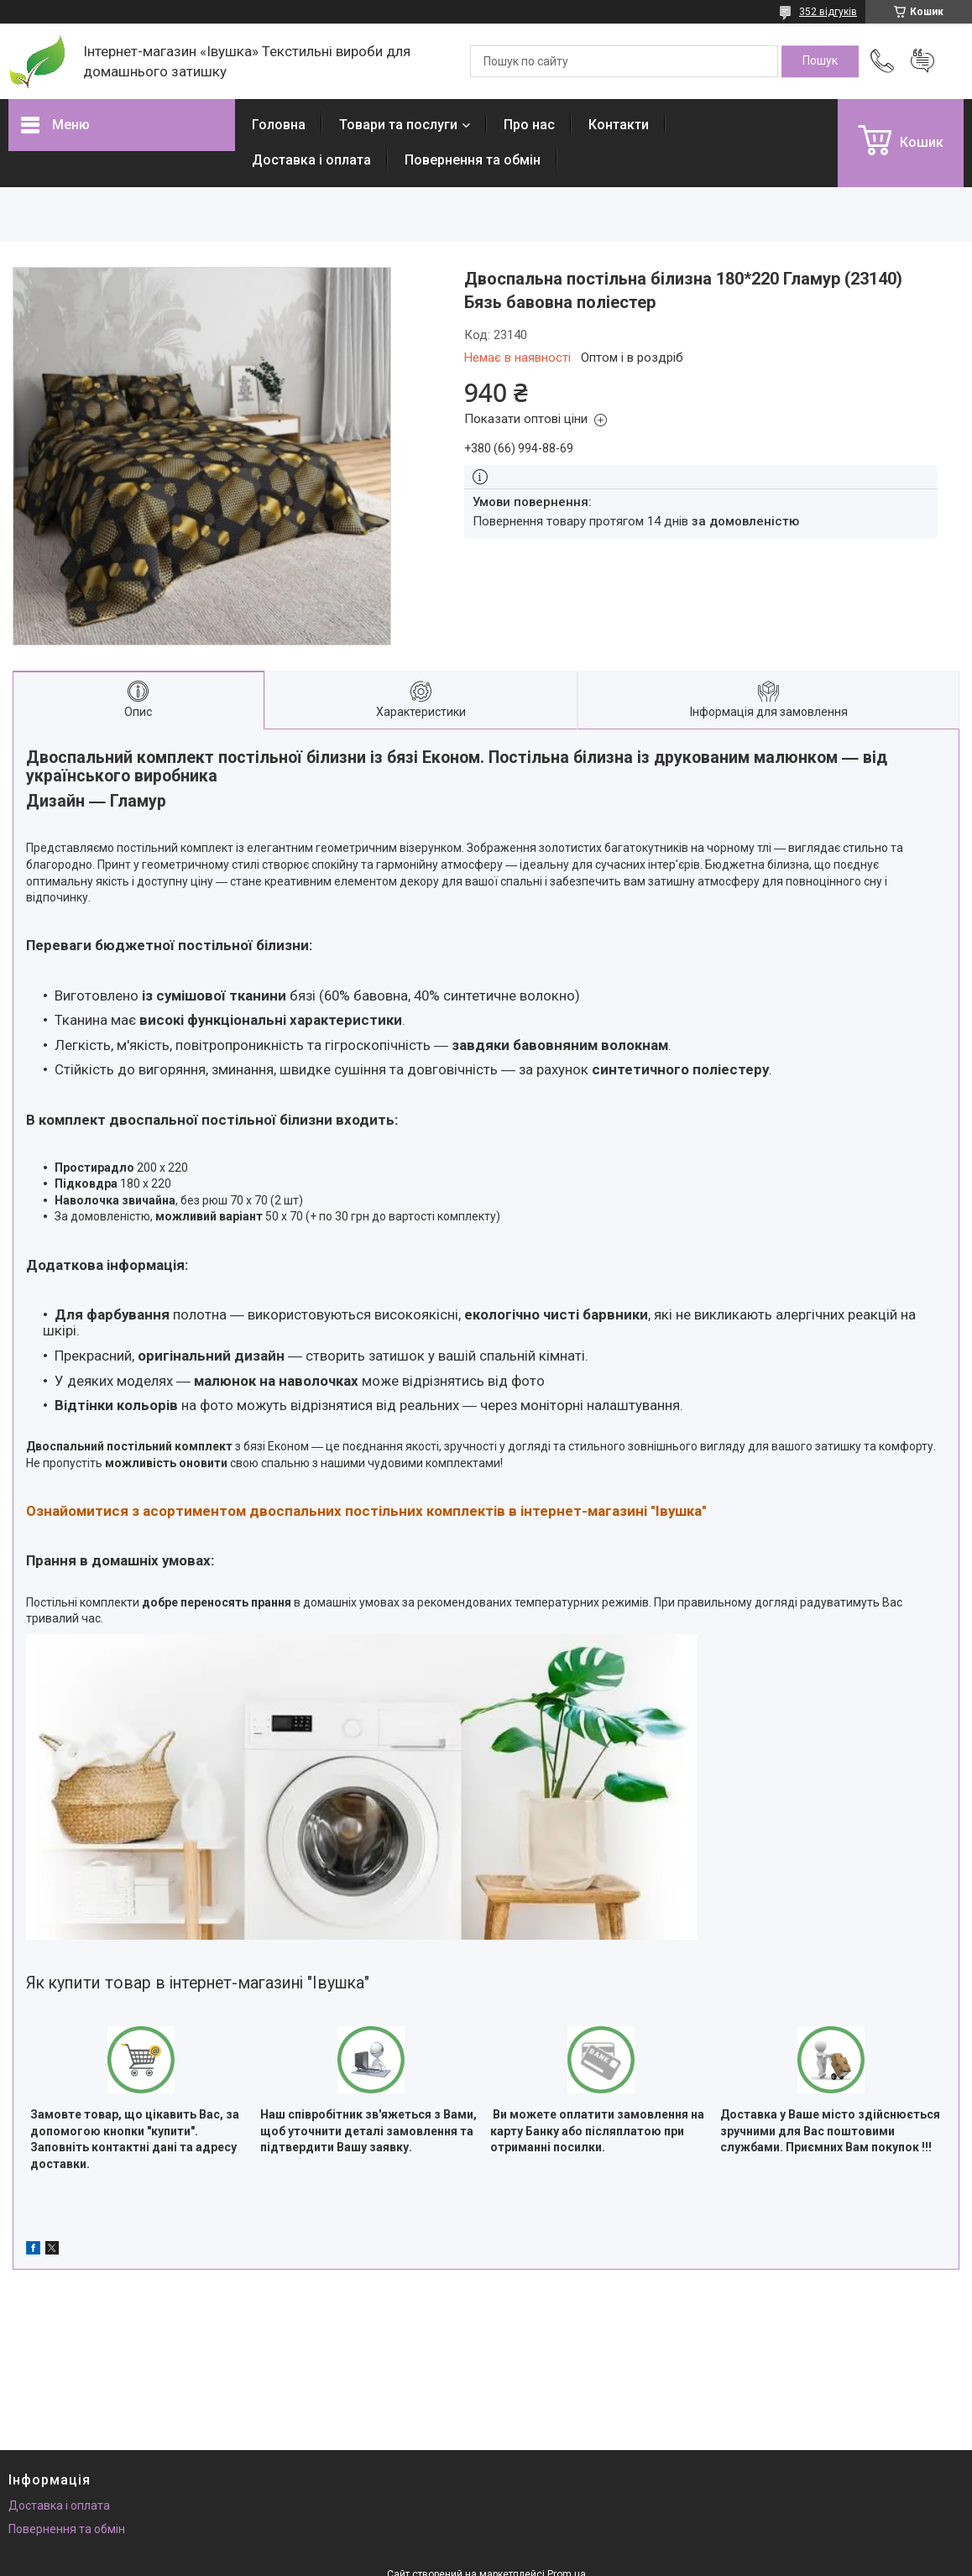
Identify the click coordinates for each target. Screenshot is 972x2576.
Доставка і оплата (311, 160)
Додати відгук (922, 61)
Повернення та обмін (473, 160)
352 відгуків (828, 12)
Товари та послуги (398, 125)
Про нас (529, 125)
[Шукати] (820, 61)
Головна (279, 125)
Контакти (618, 125)
